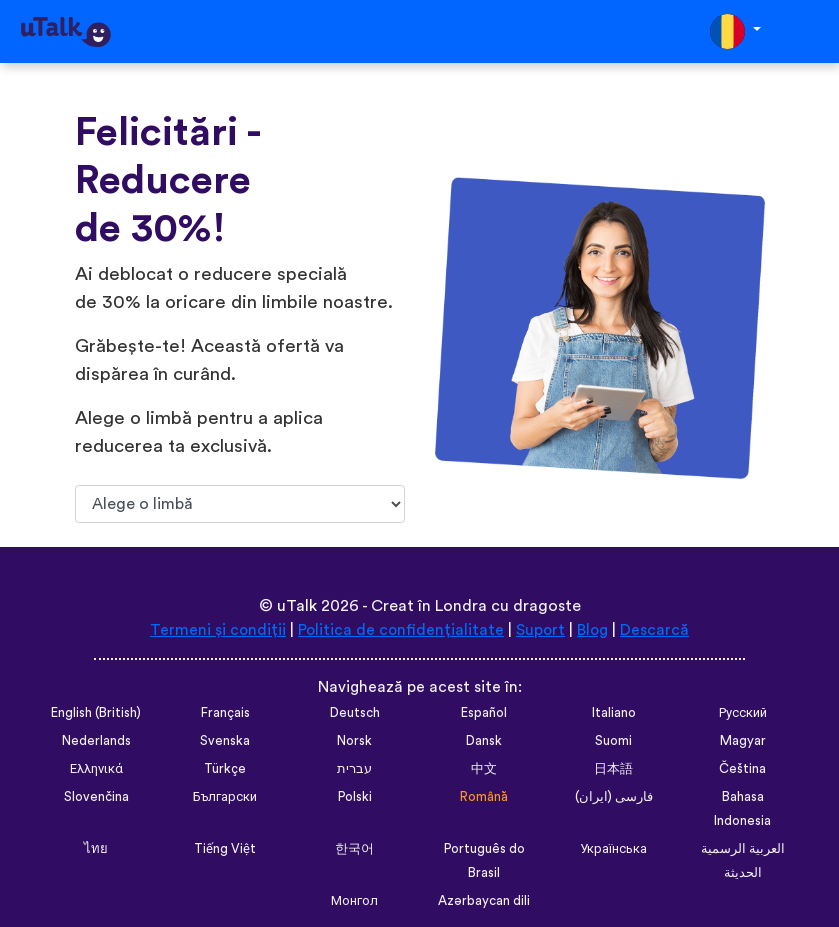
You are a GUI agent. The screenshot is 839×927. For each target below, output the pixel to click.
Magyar (743, 741)
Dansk (484, 741)
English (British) (96, 713)
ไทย (96, 849)
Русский (743, 713)
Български (225, 797)
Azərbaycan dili (484, 901)
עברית (354, 769)
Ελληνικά (96, 769)
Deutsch (355, 713)
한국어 (354, 849)
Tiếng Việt (225, 849)
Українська (613, 849)
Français (225, 713)
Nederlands (96, 741)
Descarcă (657, 630)
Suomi (613, 741)
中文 (484, 769)
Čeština (742, 769)
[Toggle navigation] (810, 31)
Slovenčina (96, 797)
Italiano (614, 713)
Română (484, 797)
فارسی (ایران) (614, 797)
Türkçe (225, 769)
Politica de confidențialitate (400, 630)
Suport (541, 630)
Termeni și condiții (216, 630)
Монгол (354, 901)
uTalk (297, 606)
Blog (594, 630)
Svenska (225, 741)
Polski (355, 797)
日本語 (613, 769)
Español (484, 713)
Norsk (354, 741)
